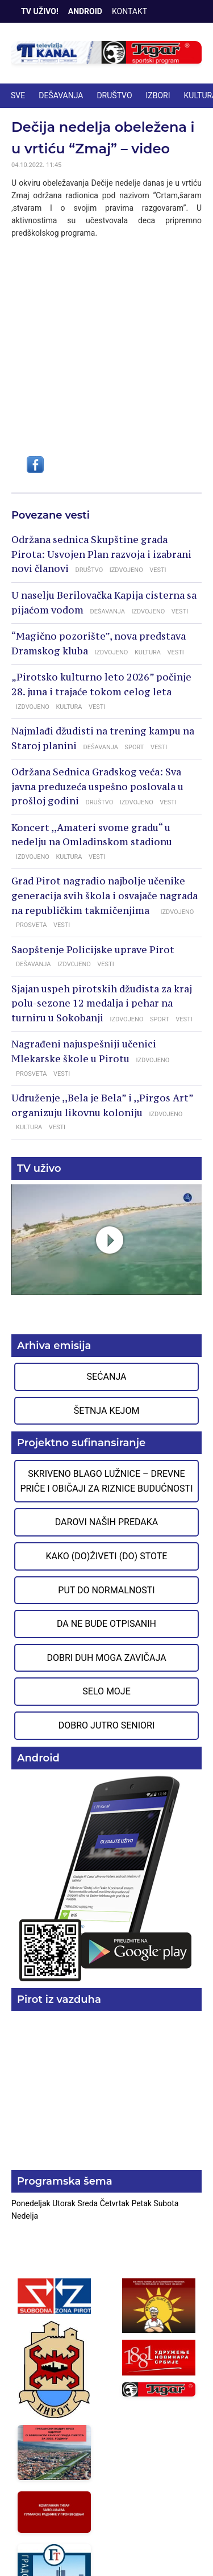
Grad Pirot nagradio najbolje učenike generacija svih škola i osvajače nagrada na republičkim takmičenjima (104, 895)
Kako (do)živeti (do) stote (107, 1556)
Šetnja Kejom (107, 1410)
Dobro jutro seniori (106, 1725)
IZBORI (158, 95)
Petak (142, 2203)
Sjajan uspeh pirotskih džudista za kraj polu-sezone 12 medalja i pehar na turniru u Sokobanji (101, 1003)
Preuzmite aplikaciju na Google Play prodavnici (106, 1877)
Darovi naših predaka (106, 1522)
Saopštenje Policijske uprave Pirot (92, 949)
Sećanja (107, 1376)
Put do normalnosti (106, 1590)
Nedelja (24, 2215)
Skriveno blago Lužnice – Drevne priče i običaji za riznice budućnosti (106, 1481)
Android (85, 11)
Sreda (88, 2203)
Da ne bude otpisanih (106, 1623)
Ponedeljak (31, 2203)
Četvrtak (116, 2203)
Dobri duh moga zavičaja (106, 1657)
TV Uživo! (40, 11)
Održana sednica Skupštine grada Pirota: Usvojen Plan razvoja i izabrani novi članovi (101, 554)
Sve (18, 95)
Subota (165, 2203)
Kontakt (129, 11)
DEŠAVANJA (61, 95)
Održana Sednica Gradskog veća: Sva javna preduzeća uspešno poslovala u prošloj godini (97, 786)
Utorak (64, 2203)
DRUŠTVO (114, 95)
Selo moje (106, 1691)
